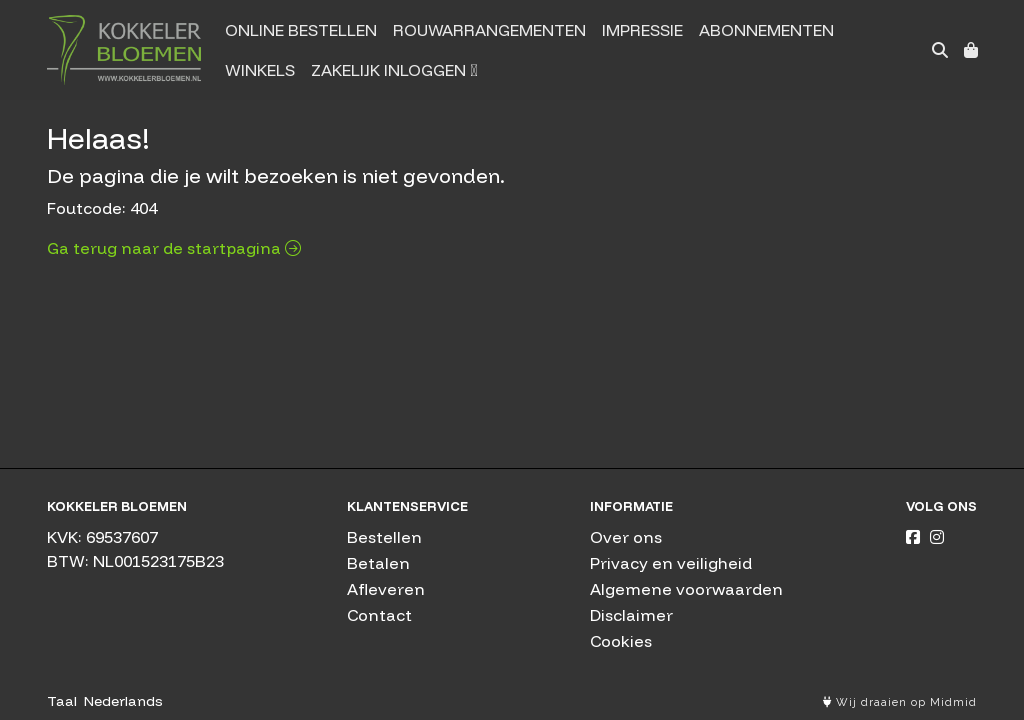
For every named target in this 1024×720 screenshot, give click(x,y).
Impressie (642, 30)
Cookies (621, 641)
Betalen (378, 563)
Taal (62, 701)
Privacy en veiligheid (671, 563)
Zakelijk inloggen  (394, 70)
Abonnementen (766, 30)
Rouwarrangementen (489, 30)
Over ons (626, 537)
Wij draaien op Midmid (900, 702)
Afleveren (386, 589)
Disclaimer (631, 615)
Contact (379, 615)
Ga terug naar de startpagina (174, 248)
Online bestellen (301, 30)
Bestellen (384, 537)
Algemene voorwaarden (686, 589)
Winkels (260, 70)
